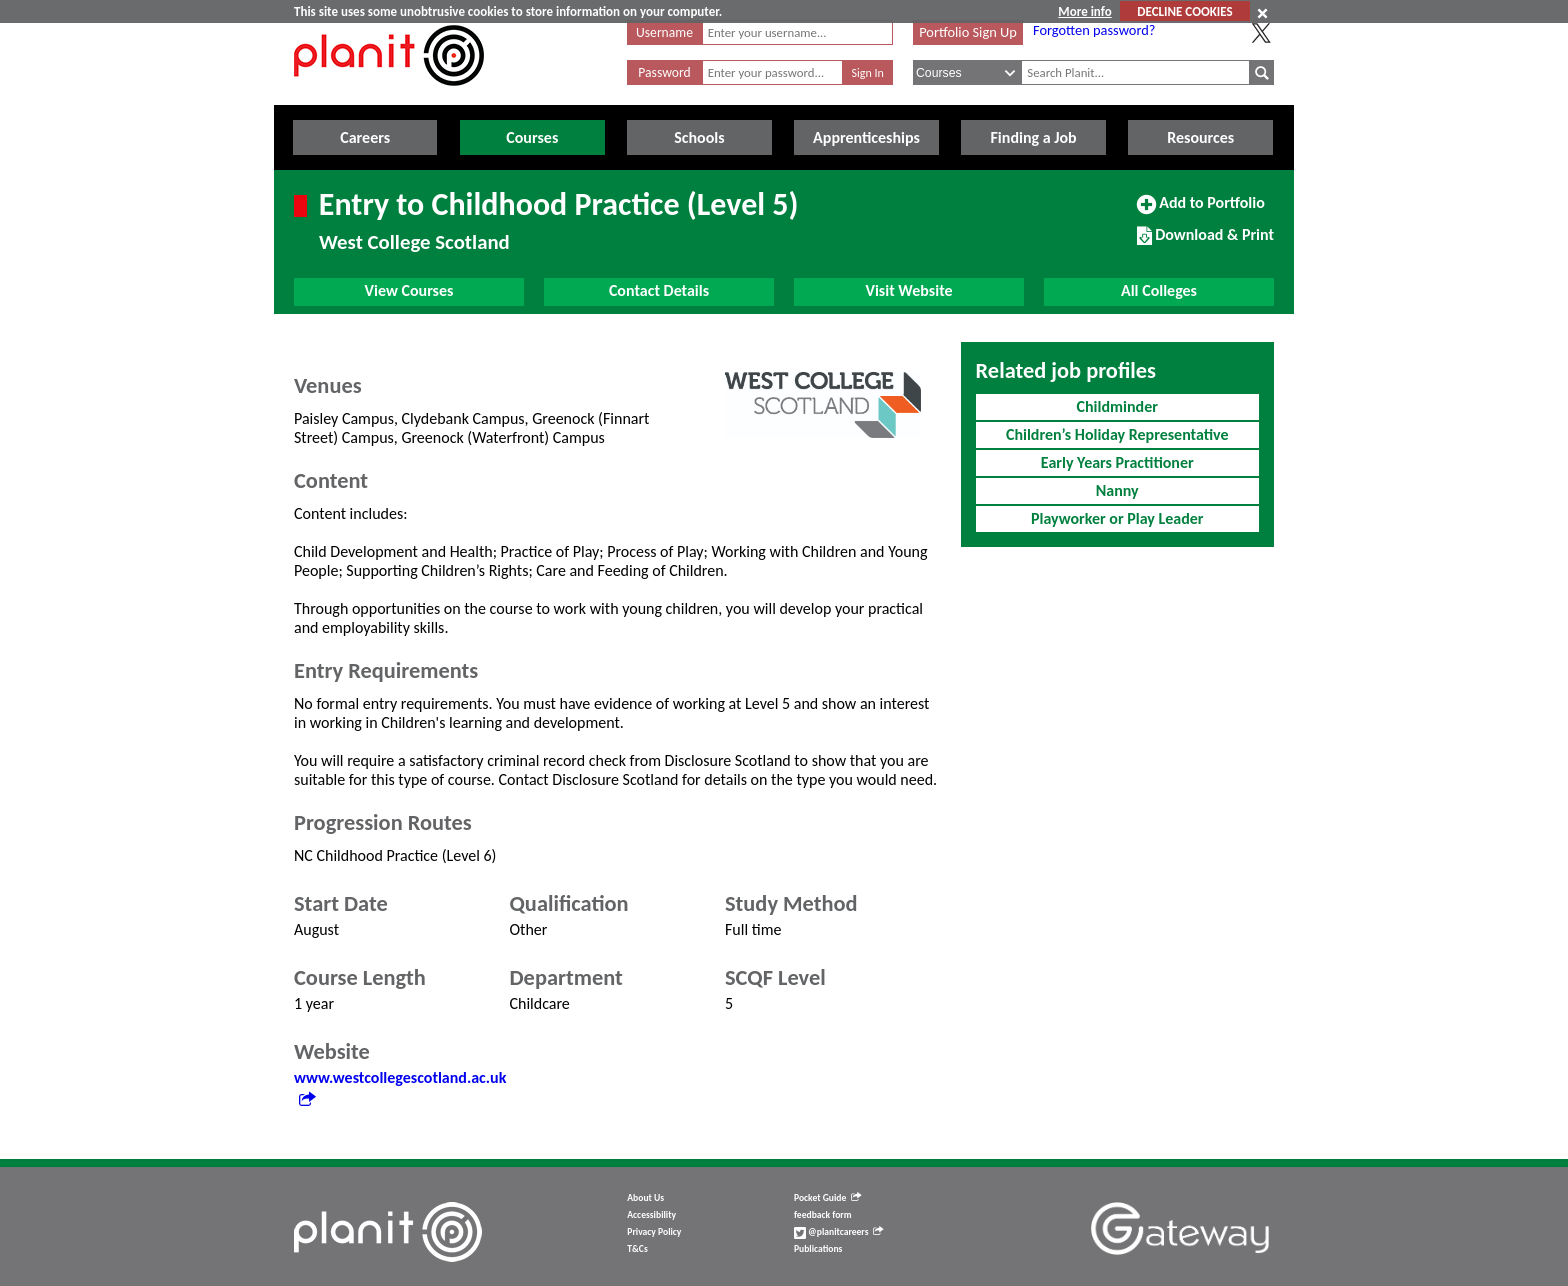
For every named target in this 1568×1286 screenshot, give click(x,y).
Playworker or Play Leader (1117, 518)
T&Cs (637, 1249)
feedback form (823, 1215)
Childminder (1117, 406)
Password (664, 72)
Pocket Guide (827, 1198)
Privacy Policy (654, 1232)
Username (664, 32)
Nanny (1117, 490)
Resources (1200, 137)
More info (1084, 11)
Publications (818, 1249)
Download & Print (1205, 243)
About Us (645, 1198)
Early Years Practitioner (1117, 462)
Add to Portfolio (1201, 211)
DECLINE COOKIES (1184, 11)
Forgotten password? (1094, 30)
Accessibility (651, 1215)
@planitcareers (839, 1232)
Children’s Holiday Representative (1117, 434)
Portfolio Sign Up (968, 32)
